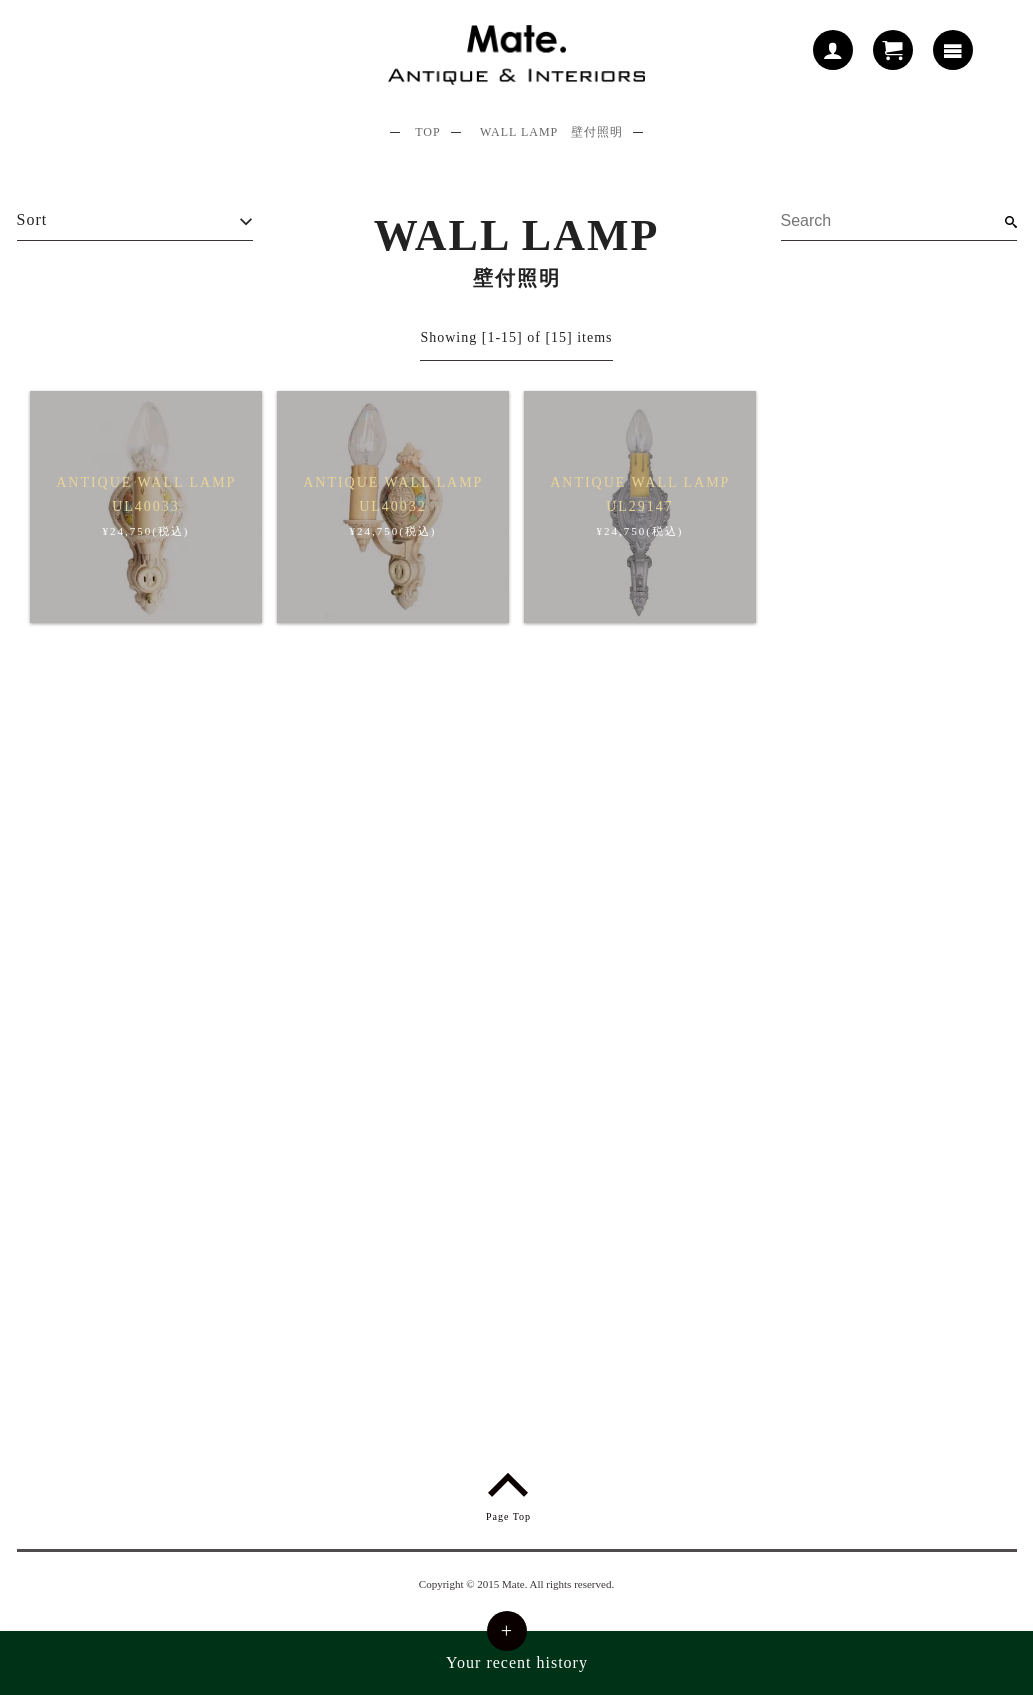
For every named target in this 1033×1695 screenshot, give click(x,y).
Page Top (508, 1493)
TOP (427, 132)
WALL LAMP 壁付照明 (551, 132)
